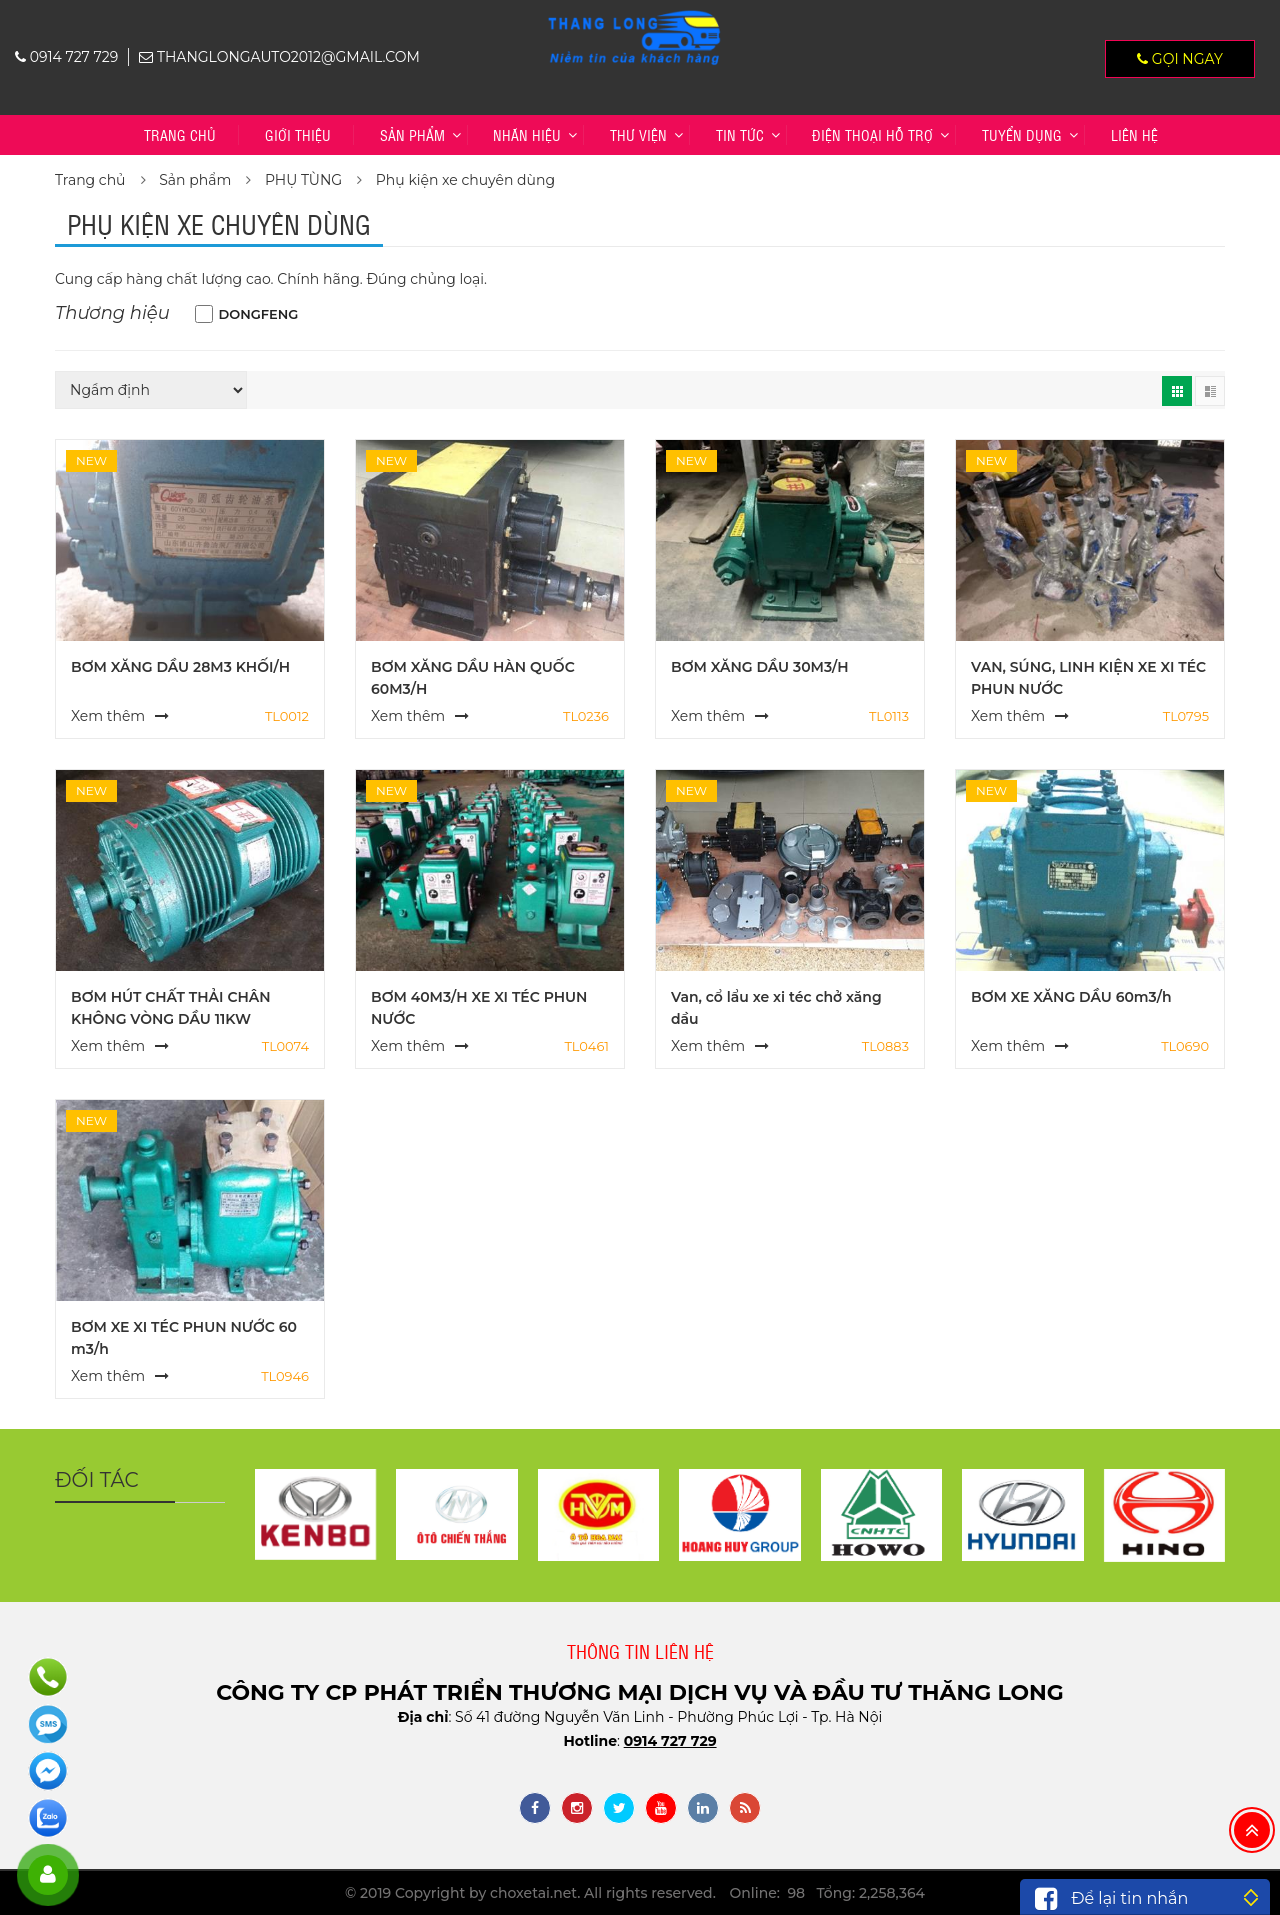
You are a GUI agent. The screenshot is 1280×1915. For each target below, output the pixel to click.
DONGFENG (259, 314)
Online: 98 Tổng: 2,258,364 (827, 1893)
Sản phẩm (412, 134)
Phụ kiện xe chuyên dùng (465, 180)
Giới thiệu (298, 134)
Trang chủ (180, 134)
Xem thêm (108, 716)
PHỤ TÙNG (303, 180)
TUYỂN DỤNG (1022, 134)
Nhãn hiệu (527, 134)
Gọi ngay (1180, 59)
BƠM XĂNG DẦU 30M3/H (760, 667)
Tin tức (740, 134)
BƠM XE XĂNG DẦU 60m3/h (1071, 997)
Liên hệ (1134, 134)
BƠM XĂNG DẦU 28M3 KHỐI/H (180, 667)
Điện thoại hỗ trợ (872, 134)
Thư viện (638, 134)
